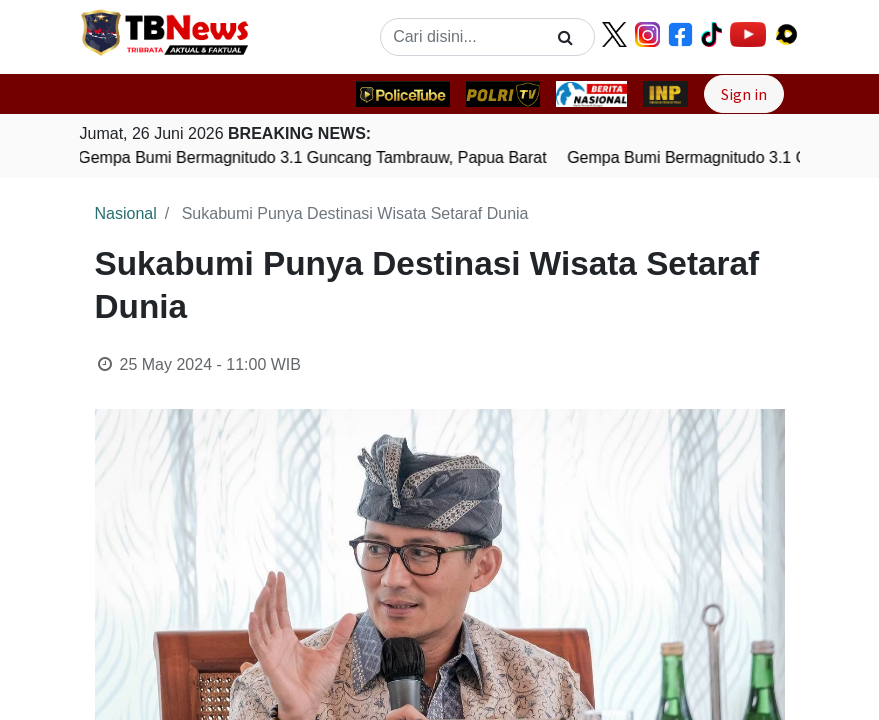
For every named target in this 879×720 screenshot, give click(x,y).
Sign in (744, 94)
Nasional (126, 213)
